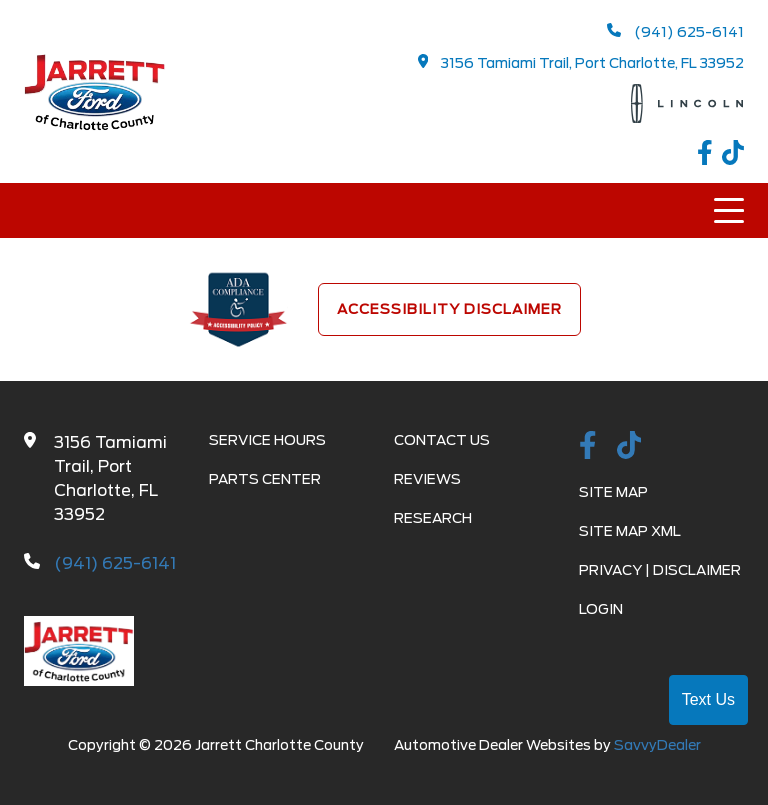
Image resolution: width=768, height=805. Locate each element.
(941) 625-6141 (675, 31)
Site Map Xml (630, 531)
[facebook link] (710, 155)
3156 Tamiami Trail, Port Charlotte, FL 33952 (581, 62)
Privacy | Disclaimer (660, 570)
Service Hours (267, 440)
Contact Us (442, 440)
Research (433, 518)
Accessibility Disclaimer (449, 309)
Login (601, 609)
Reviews (427, 479)
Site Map (613, 492)
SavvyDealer (657, 745)
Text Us (708, 699)
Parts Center (265, 479)
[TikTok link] (733, 155)
